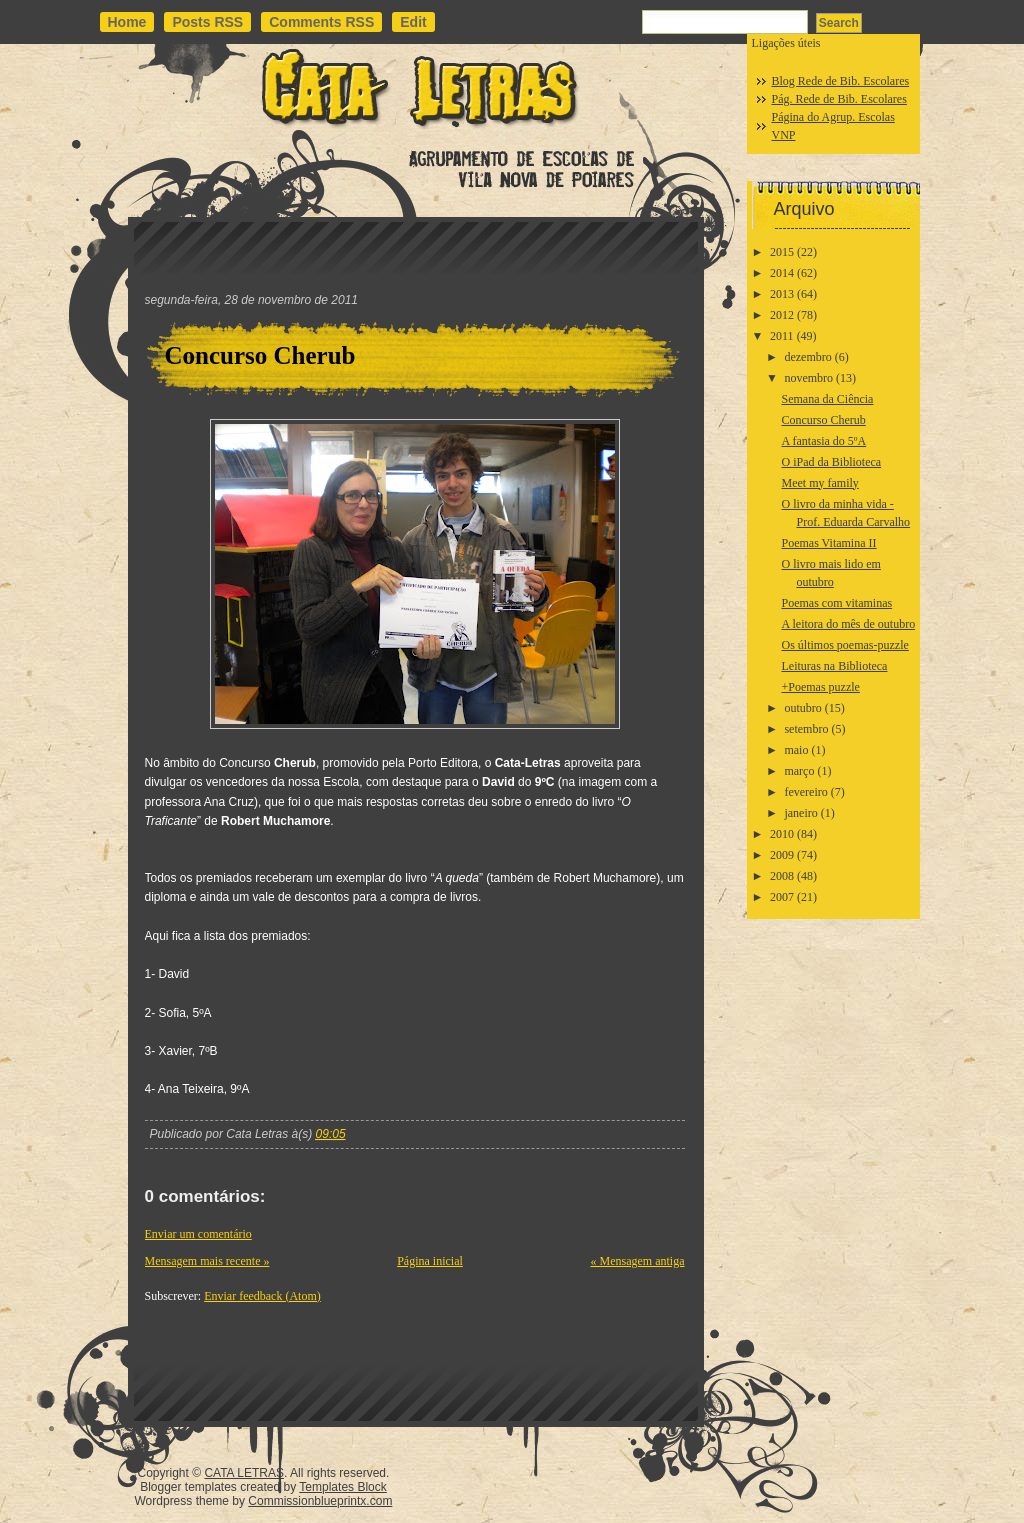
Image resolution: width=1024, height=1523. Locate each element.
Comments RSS (321, 22)
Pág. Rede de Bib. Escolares (839, 99)
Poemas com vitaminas (836, 603)
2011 (782, 336)
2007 (782, 897)
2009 (782, 855)
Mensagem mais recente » (207, 1261)
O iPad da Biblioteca (831, 462)
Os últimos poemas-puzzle (844, 645)
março (799, 771)
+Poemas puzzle (820, 687)
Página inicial (430, 1261)
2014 (782, 273)
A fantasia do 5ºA (823, 441)
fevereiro (805, 792)
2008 (782, 876)
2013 (782, 294)
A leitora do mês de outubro (848, 624)
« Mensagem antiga (638, 1261)
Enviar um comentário (198, 1234)
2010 (782, 834)
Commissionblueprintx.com (320, 1501)
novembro (808, 378)
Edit (413, 22)
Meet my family (819, 483)
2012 (782, 315)
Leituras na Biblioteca (834, 666)
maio (796, 750)
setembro (806, 729)
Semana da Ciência (827, 399)
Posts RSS (207, 22)
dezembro (807, 357)
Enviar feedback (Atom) (262, 1296)
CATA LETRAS (244, 1473)
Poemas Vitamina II (828, 543)
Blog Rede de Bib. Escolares (841, 81)
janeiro (800, 813)
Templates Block (342, 1487)
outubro (802, 708)
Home (127, 22)
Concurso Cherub (260, 355)
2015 (782, 252)
